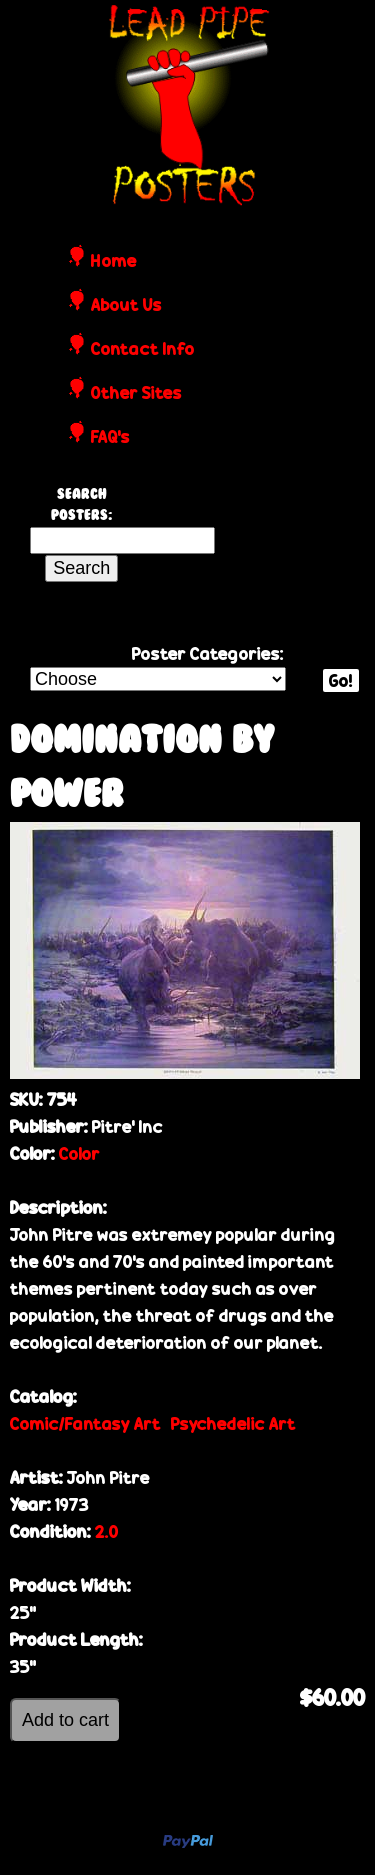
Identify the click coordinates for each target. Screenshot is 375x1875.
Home (114, 262)
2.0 (107, 1531)
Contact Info (143, 350)
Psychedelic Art (233, 1423)
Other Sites (136, 394)
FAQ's (110, 438)
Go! (341, 680)
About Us (126, 306)
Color (79, 1153)
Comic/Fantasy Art (85, 1423)
